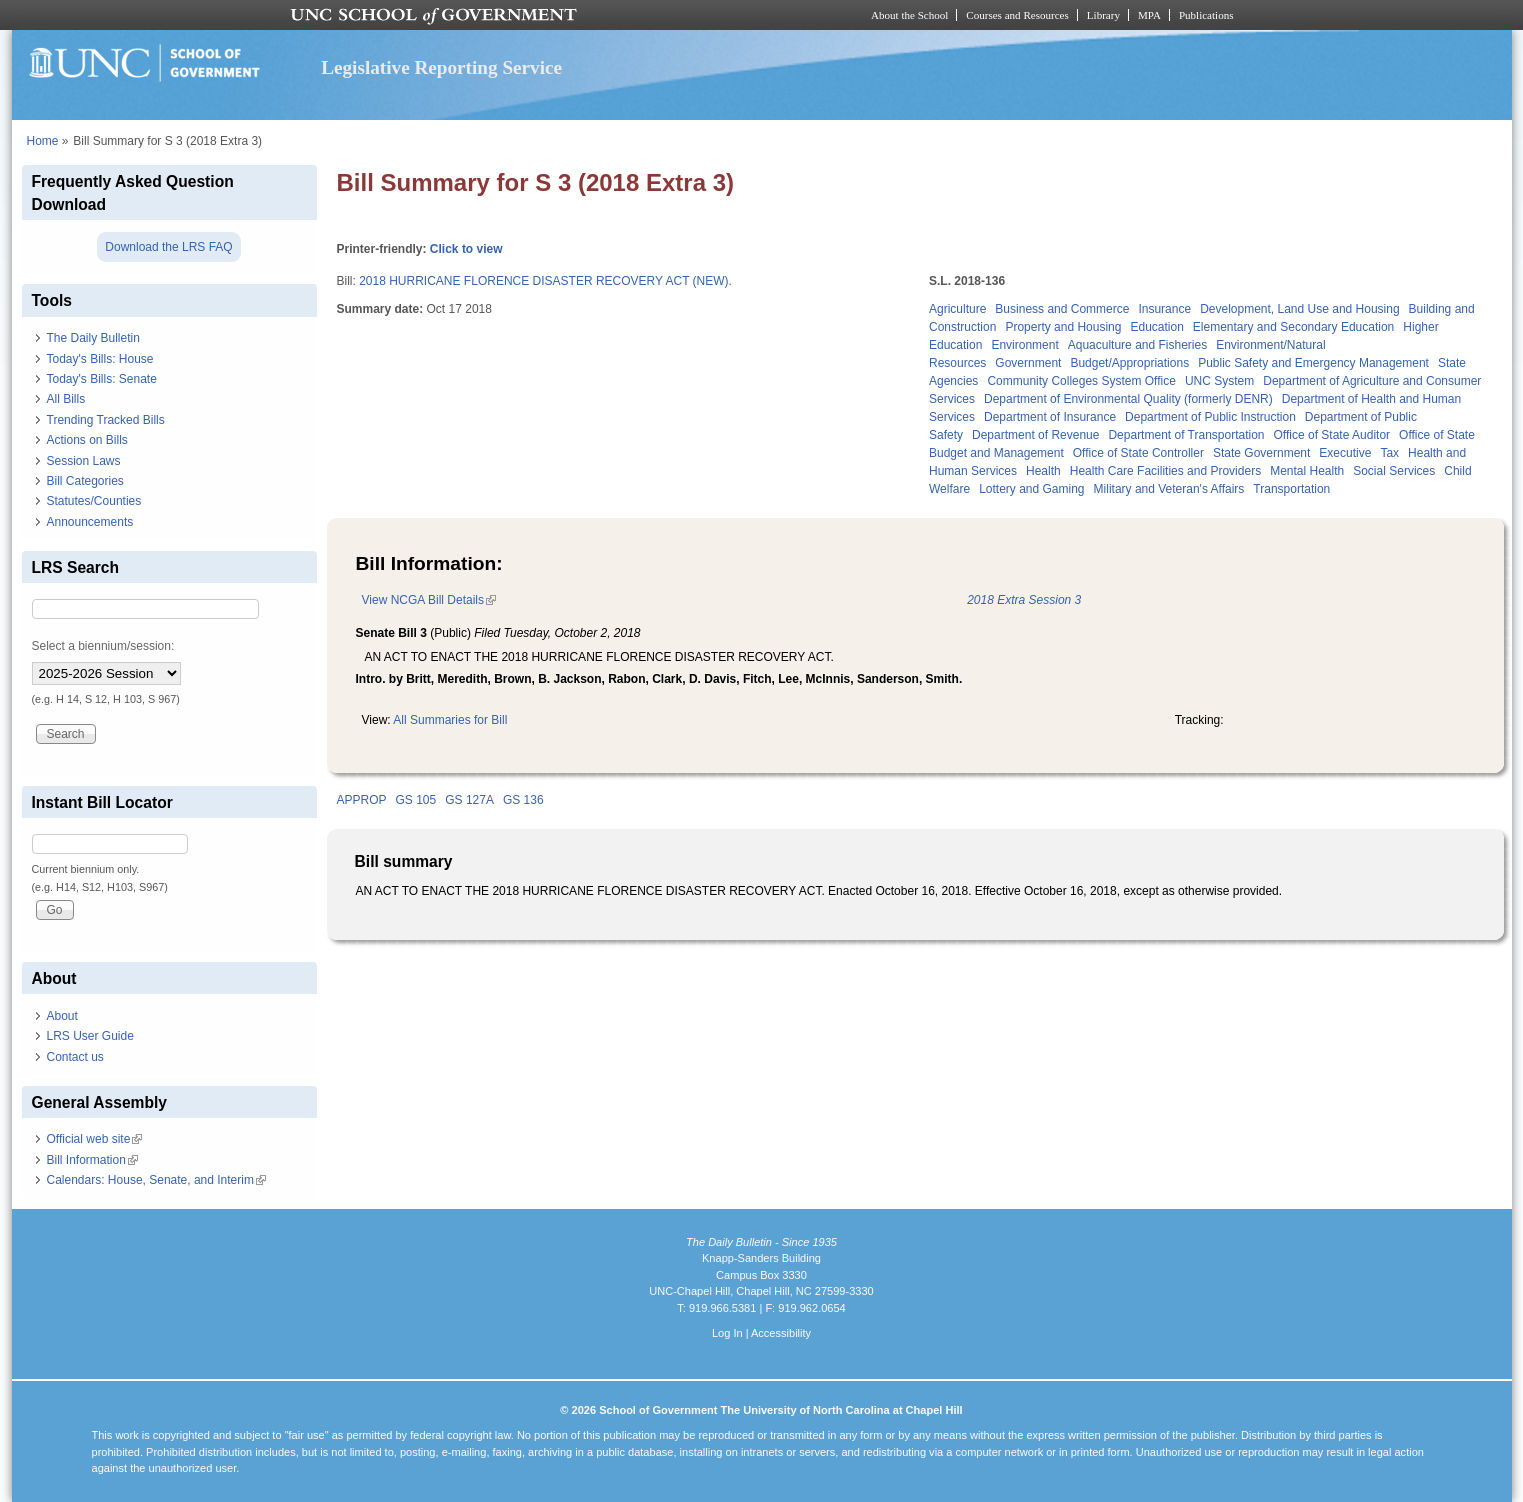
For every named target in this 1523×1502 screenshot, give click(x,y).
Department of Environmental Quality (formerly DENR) (1128, 399)
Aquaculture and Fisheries (1137, 345)
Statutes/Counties (94, 501)
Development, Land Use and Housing (1299, 309)
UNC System (1219, 381)
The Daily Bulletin (93, 338)
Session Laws (84, 461)
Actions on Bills (87, 440)
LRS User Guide (90, 1036)
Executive (1345, 453)
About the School (909, 15)
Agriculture (957, 309)
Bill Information (92, 1160)
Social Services (1394, 471)
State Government (1261, 453)
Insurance (1164, 309)
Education (1156, 327)
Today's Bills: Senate (102, 379)
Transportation (1291, 489)
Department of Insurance (1050, 417)
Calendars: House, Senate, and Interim (156, 1180)
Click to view (466, 249)
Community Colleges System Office (1081, 381)
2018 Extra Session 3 (1024, 600)
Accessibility (781, 1333)
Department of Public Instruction (1210, 417)
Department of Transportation (1186, 435)
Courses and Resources (1017, 15)
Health (1043, 471)
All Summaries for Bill (450, 720)
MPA (1149, 15)
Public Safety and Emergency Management (1313, 363)
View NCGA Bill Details (429, 600)
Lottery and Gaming (1031, 489)
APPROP (362, 800)
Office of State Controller (1138, 453)
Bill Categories (85, 481)
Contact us (75, 1057)
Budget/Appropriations (1129, 363)
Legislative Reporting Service (441, 67)
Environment (1024, 345)
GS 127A (469, 800)
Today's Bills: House (100, 359)
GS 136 (523, 800)
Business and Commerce (1062, 309)
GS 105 (416, 800)
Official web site (95, 1139)
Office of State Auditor (1332, 435)
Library (1103, 15)
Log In (727, 1333)
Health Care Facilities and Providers (1165, 471)
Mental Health (1307, 471)
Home (43, 141)
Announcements (90, 522)
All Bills (66, 399)
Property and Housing (1063, 327)
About (62, 1016)
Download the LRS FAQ (168, 247)
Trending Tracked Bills (106, 420)
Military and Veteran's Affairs (1169, 489)
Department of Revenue (1035, 435)
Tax (1389, 453)
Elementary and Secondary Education (1293, 327)
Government (1028, 363)
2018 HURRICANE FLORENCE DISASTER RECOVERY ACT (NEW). (545, 281)
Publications (1206, 15)
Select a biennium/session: (103, 646)
